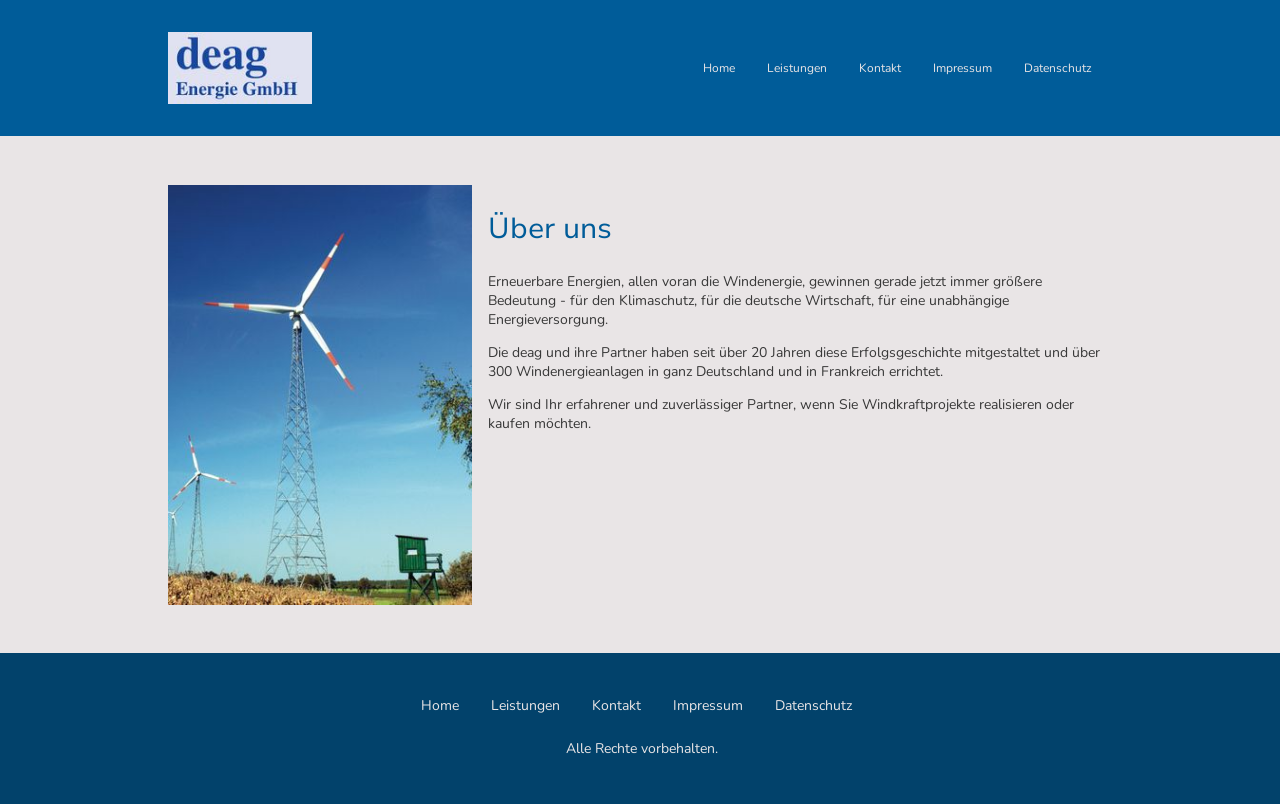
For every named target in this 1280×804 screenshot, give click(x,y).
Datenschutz (1058, 68)
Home (719, 68)
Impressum (962, 68)
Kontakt (880, 68)
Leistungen (797, 68)
